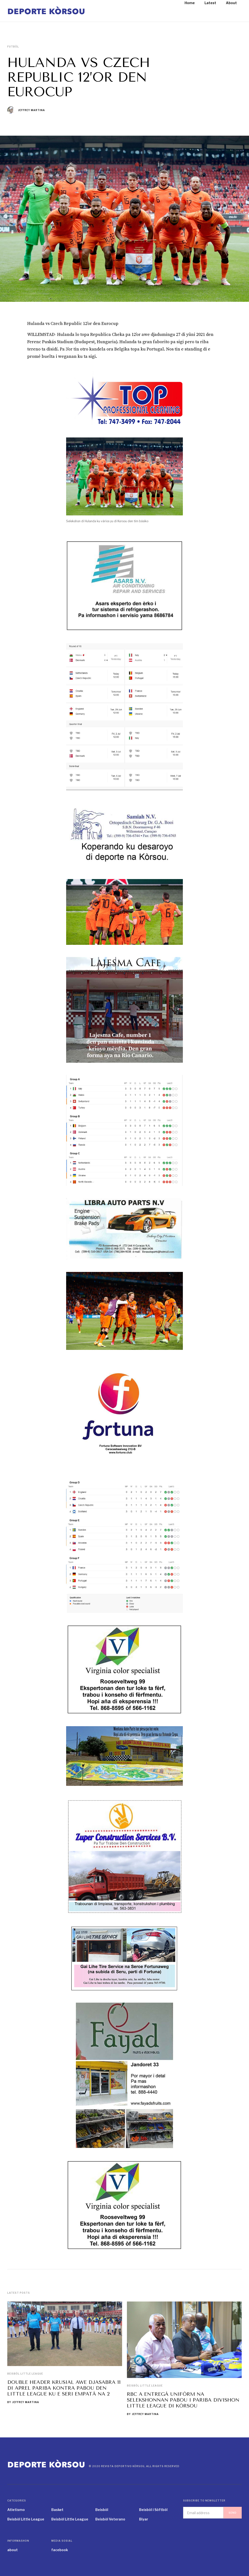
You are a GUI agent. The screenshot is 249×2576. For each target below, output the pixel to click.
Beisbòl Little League (25, 2373)
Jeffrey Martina (31, 110)
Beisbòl (101, 2510)
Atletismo (16, 2510)
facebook (59, 2550)
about (12, 2550)
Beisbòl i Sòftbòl (153, 2510)
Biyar (143, 2519)
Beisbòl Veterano (110, 2519)
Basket (57, 2510)
